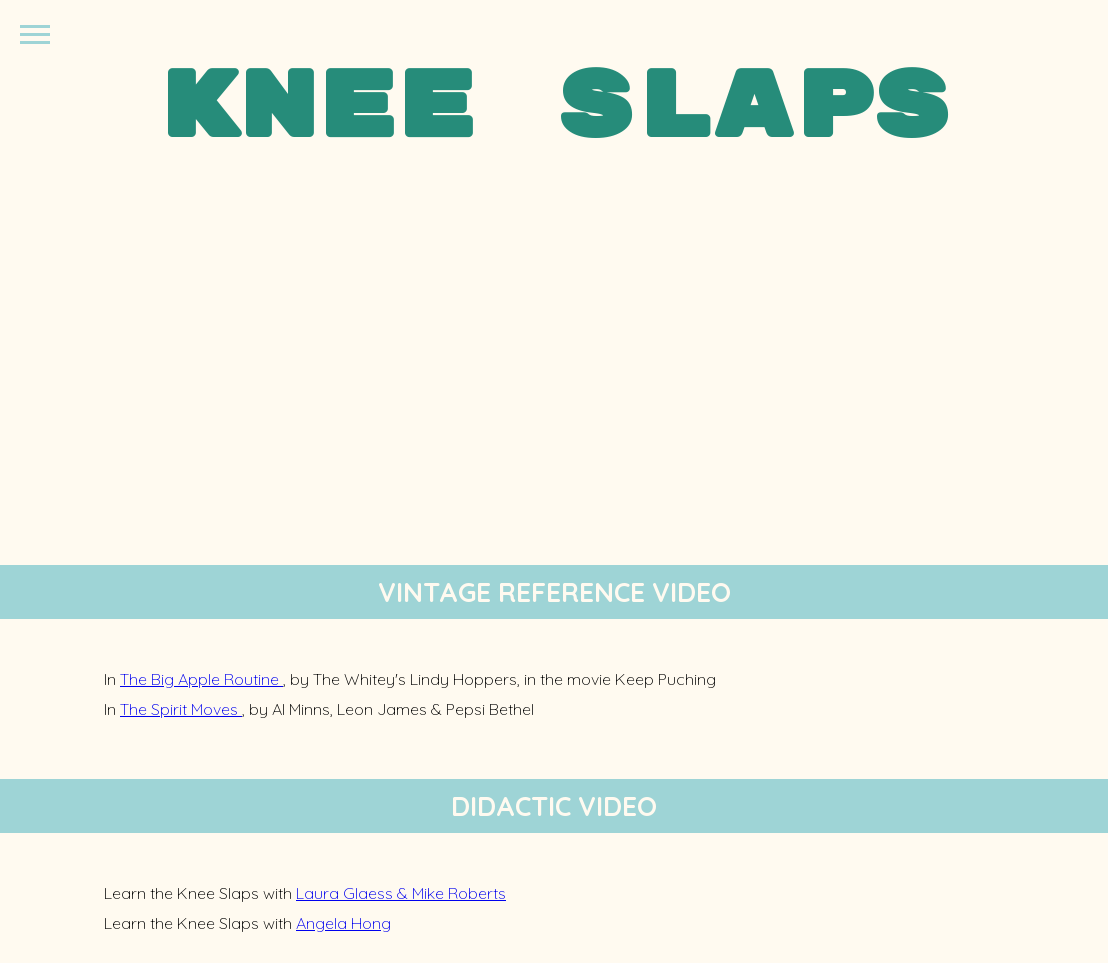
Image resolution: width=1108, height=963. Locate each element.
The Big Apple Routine (201, 679)
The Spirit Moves (181, 709)
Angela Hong (343, 923)
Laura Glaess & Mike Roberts (401, 893)
